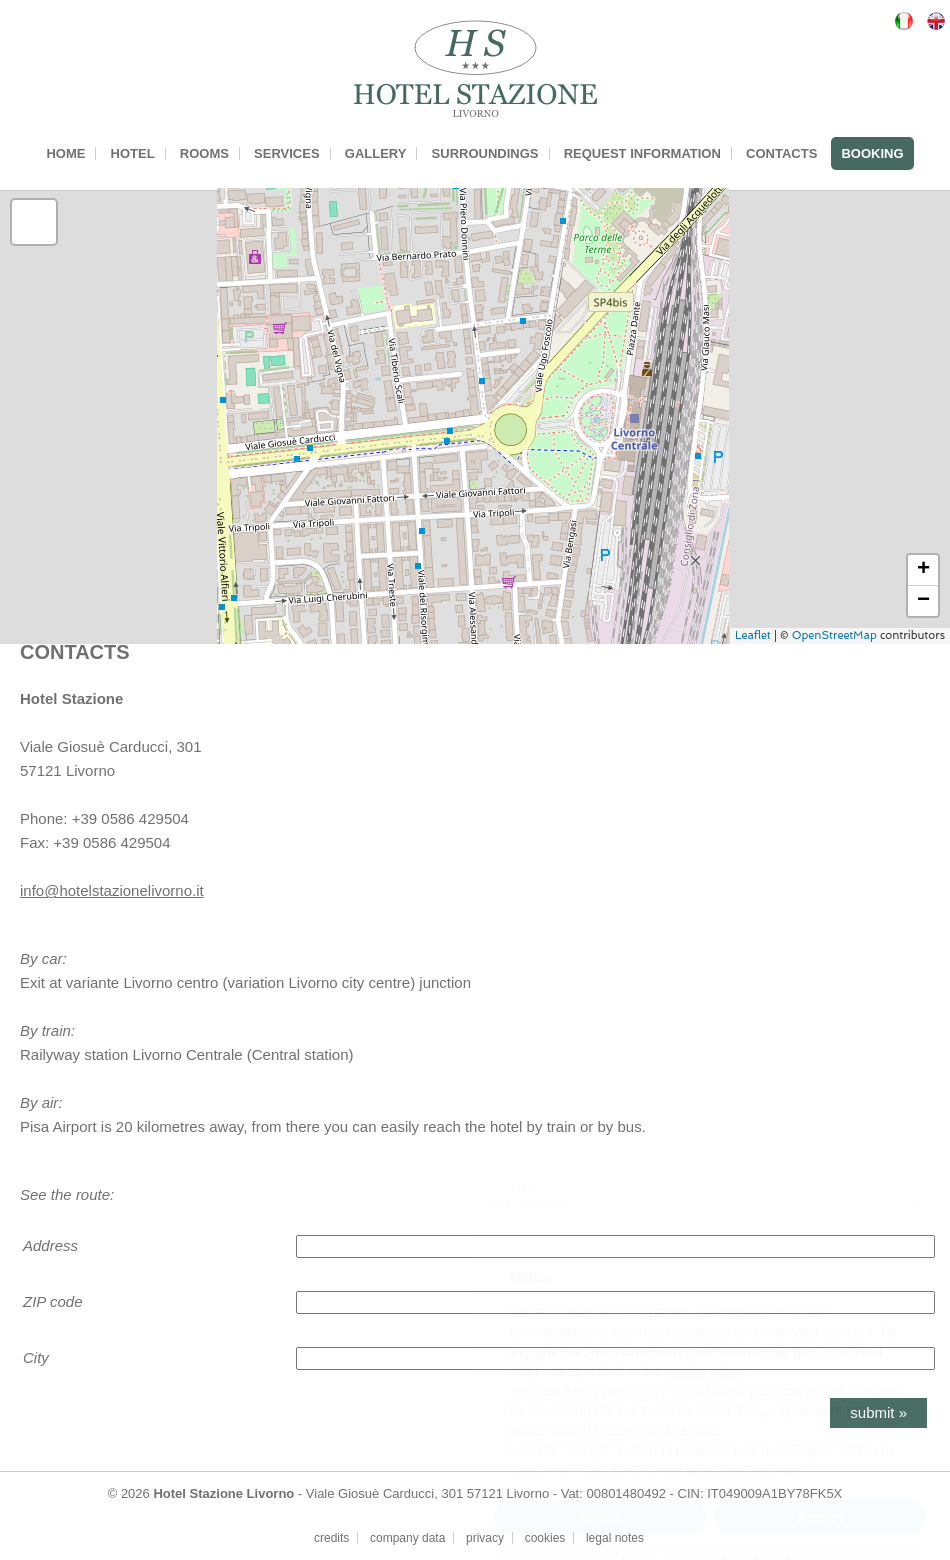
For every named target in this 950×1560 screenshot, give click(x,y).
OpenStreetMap (834, 635)
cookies (545, 1538)
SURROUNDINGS (485, 153)
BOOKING (872, 153)
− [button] (923, 601)
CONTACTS (781, 153)
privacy (485, 1538)
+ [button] (923, 570)
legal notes (615, 1538)
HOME (65, 153)
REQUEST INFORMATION (642, 153)
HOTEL (133, 153)
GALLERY (376, 153)
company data (407, 1538)
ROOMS (204, 153)
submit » (878, 1412)
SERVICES (287, 153)
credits (331, 1538)
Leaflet (753, 635)
